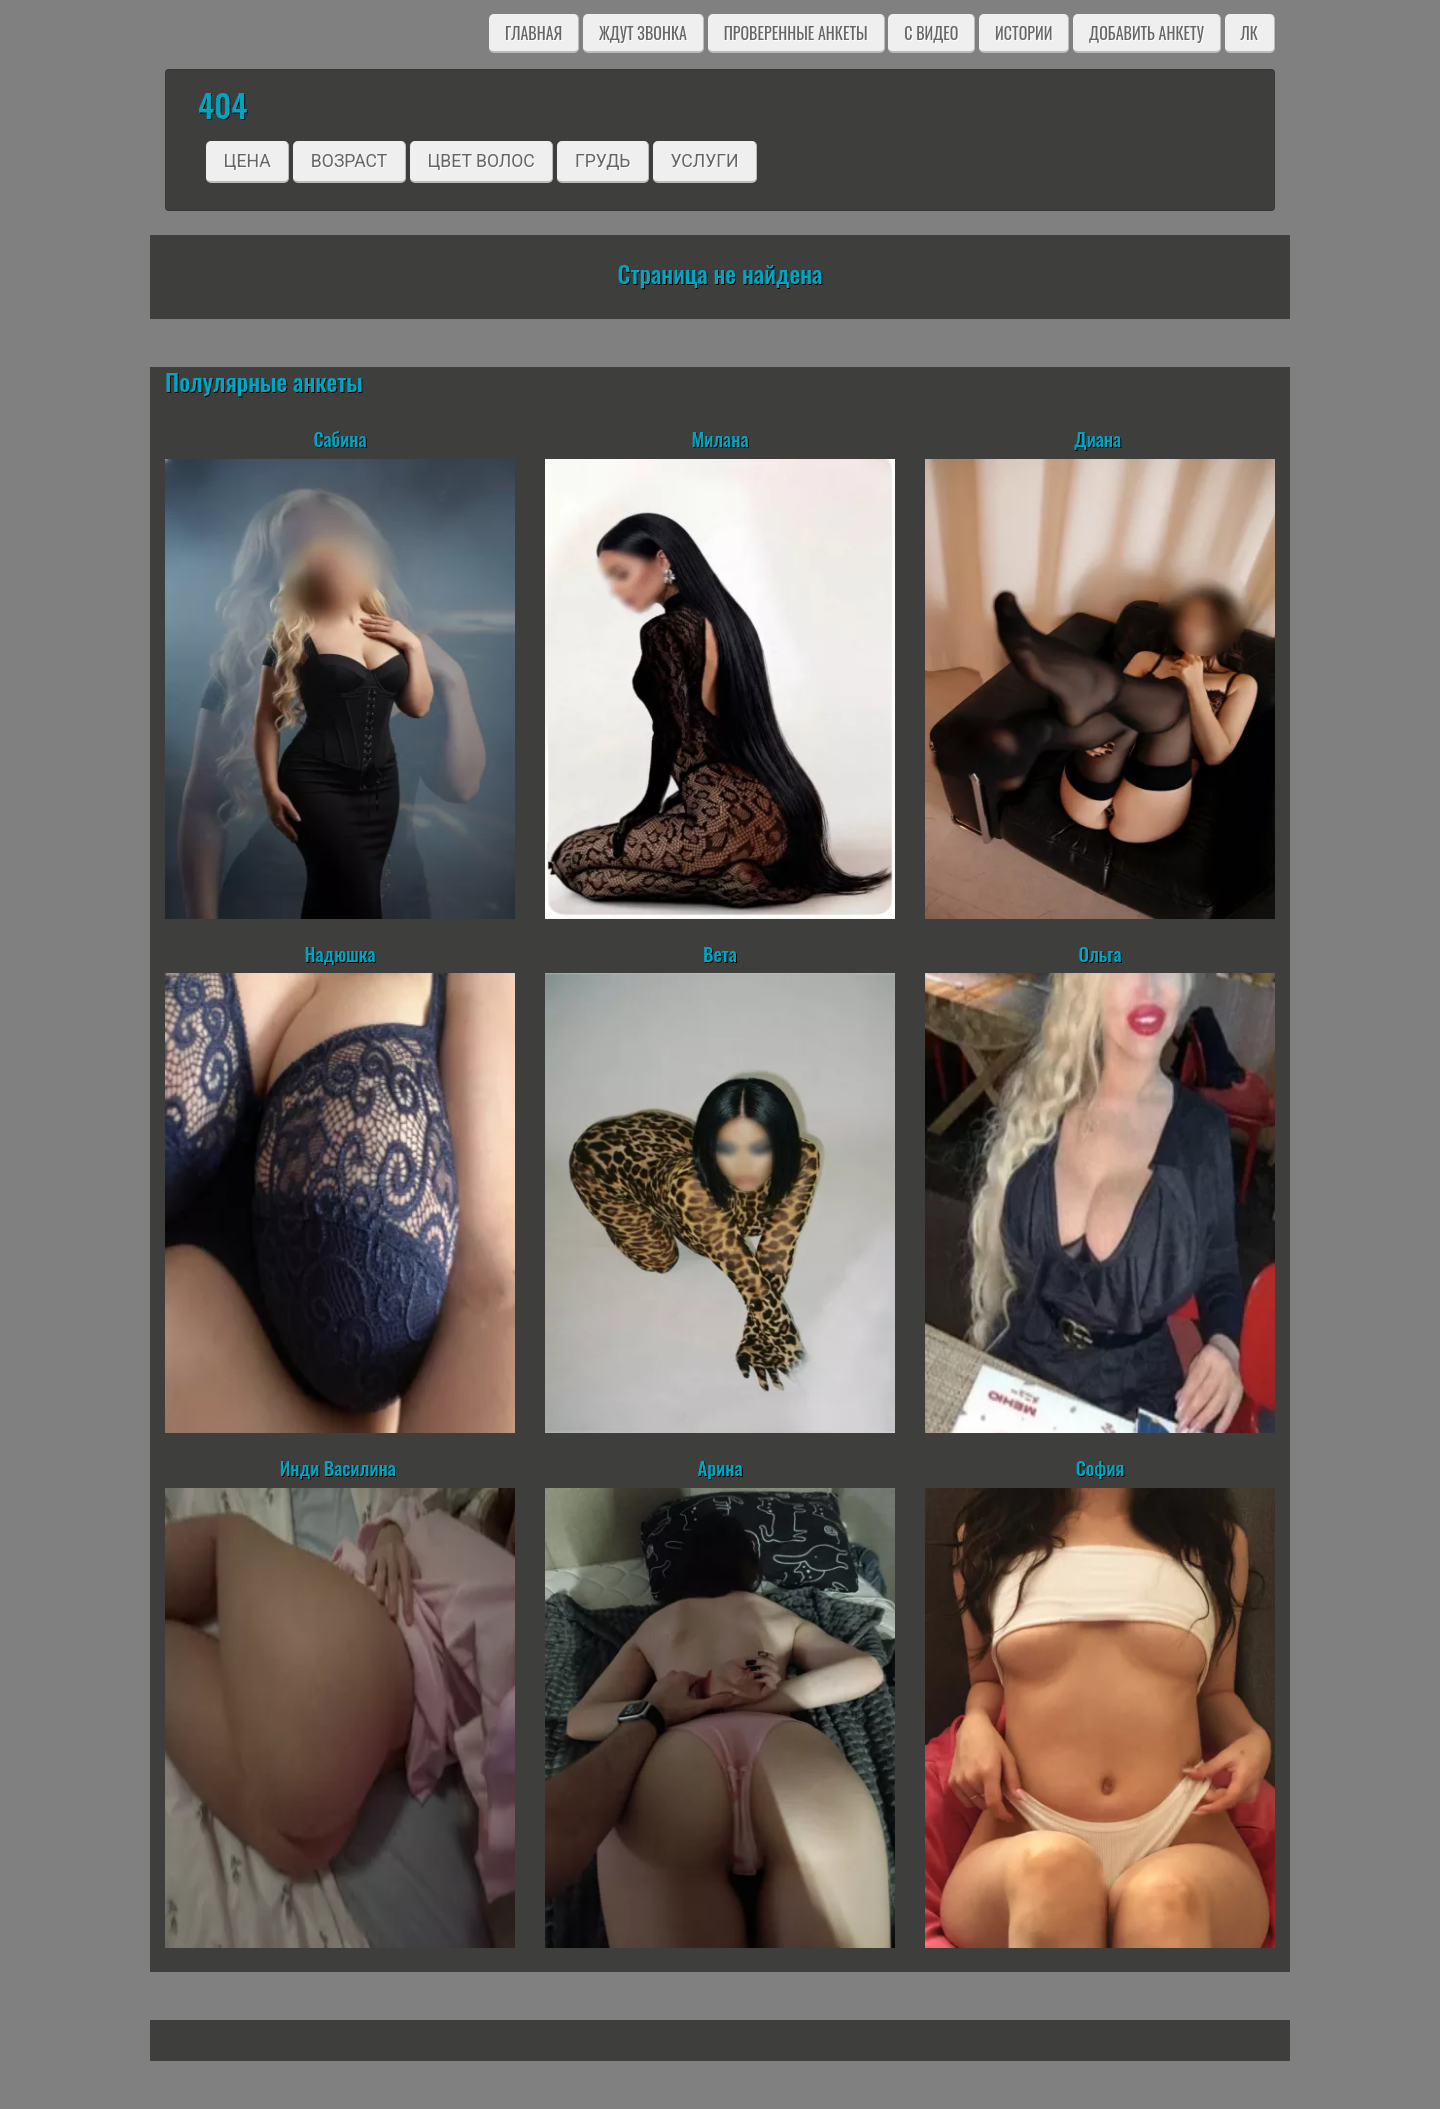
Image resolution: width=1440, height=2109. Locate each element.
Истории (1023, 33)
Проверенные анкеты (796, 33)
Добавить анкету (1146, 33)
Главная (533, 33)
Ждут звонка (643, 33)
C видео (931, 33)
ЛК (1249, 33)
